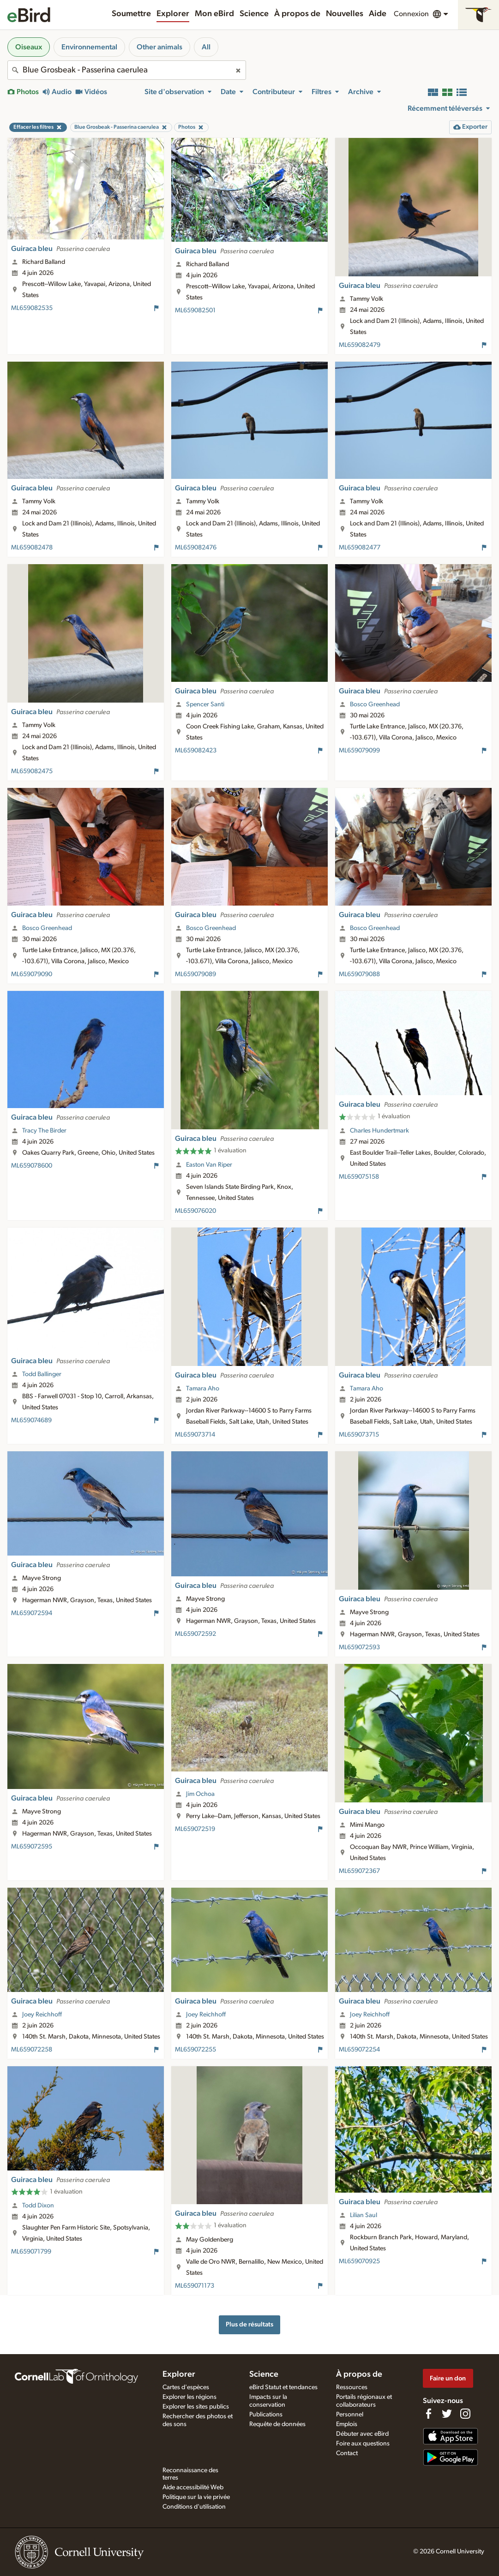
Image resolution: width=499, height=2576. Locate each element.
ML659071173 (194, 2286)
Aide (377, 14)
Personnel (349, 2414)
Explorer (172, 14)
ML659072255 (195, 2049)
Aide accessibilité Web (192, 2487)
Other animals (159, 47)
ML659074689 (31, 1420)
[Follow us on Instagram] (465, 2413)
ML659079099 (359, 750)
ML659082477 (359, 547)
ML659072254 (359, 2049)
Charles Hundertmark (379, 1130)
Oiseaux (28, 47)
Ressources (351, 2387)
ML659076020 (195, 1211)
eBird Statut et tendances (283, 2387)
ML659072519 (195, 1829)
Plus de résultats (249, 2324)
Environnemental (89, 47)
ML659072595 (31, 1846)
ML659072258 (31, 2049)
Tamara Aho (202, 1388)
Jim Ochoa (200, 1794)
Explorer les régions (189, 2397)
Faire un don (448, 2378)
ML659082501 (195, 310)
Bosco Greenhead (375, 704)
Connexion (411, 14)
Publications (266, 2414)
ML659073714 (195, 1434)
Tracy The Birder (44, 1130)
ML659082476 (195, 547)
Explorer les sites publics (195, 2406)
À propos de (297, 14)
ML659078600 (31, 1166)
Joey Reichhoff (42, 2014)
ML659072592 (195, 1634)
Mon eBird (214, 14)
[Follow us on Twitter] (446, 2413)
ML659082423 (195, 750)
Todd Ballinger (41, 1374)
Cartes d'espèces (185, 2387)
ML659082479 (359, 345)
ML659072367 (359, 1871)
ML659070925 (359, 2261)
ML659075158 (359, 1177)
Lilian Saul (363, 2215)
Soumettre (131, 14)
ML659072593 (359, 1647)
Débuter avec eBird (362, 2434)
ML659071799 (31, 2251)
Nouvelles (344, 14)
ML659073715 (359, 1434)
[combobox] (127, 70)
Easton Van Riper (209, 1165)
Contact (347, 2453)
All (206, 47)
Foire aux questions (363, 2443)
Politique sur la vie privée (196, 2497)
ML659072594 (31, 1613)
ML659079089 (195, 974)
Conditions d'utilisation (194, 2507)
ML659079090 (31, 974)
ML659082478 (32, 547)
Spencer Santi (205, 704)
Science (254, 14)
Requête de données (277, 2424)
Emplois (346, 2424)
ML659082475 (32, 771)
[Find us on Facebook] (428, 2413)
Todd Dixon (38, 2205)
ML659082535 (32, 308)
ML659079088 (359, 974)
